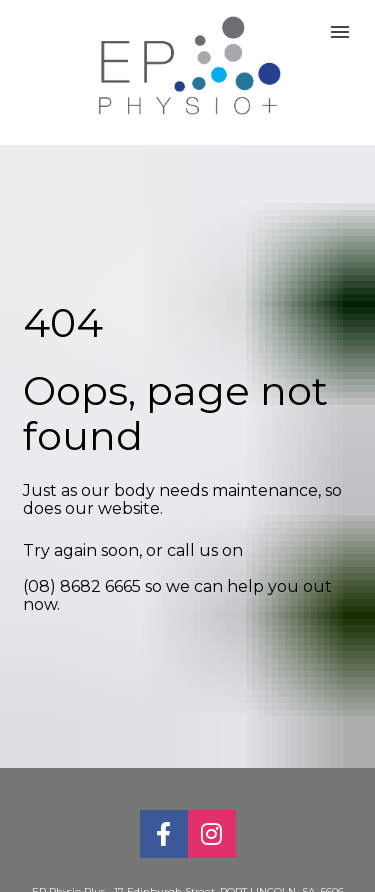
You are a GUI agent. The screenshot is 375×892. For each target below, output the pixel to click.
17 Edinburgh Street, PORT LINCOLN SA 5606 (230, 873)
